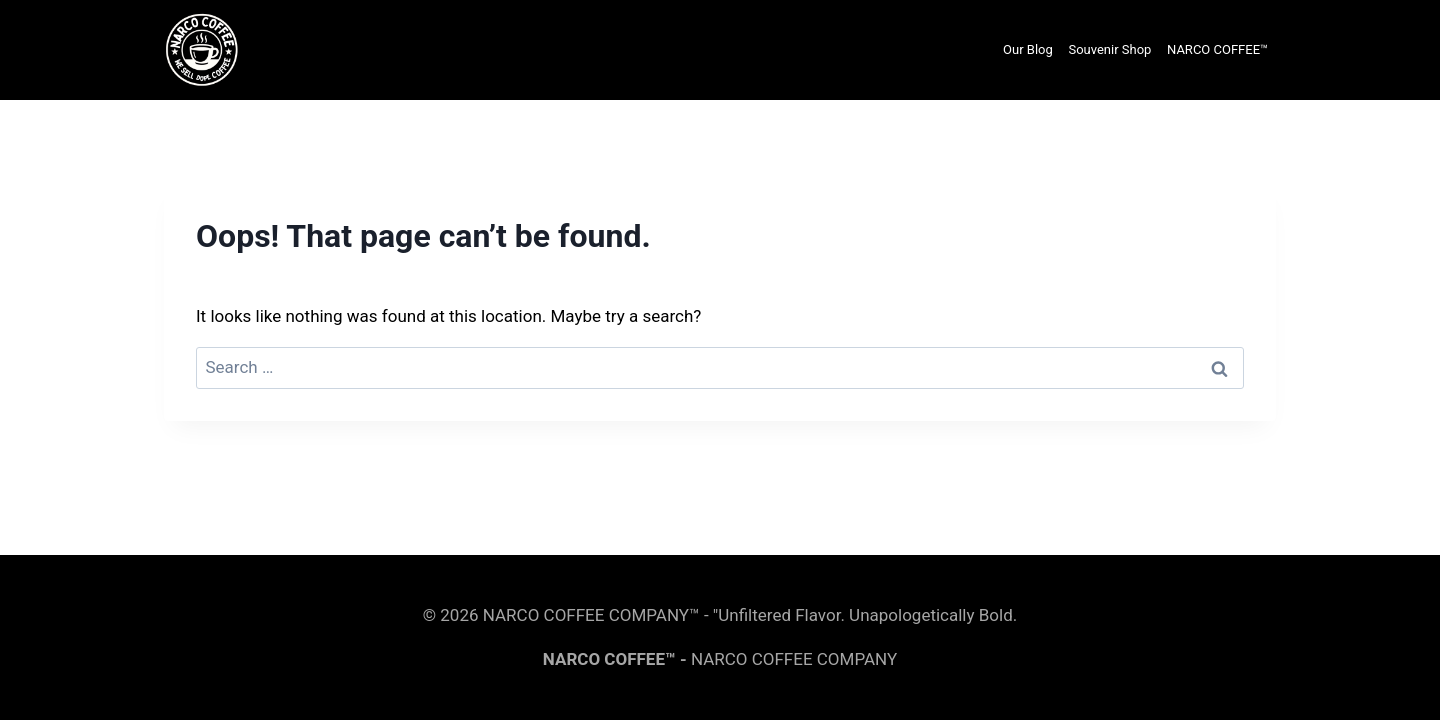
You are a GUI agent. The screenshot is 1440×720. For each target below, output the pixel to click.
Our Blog (1028, 49)
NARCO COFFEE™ (1217, 49)
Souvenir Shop (1109, 49)
